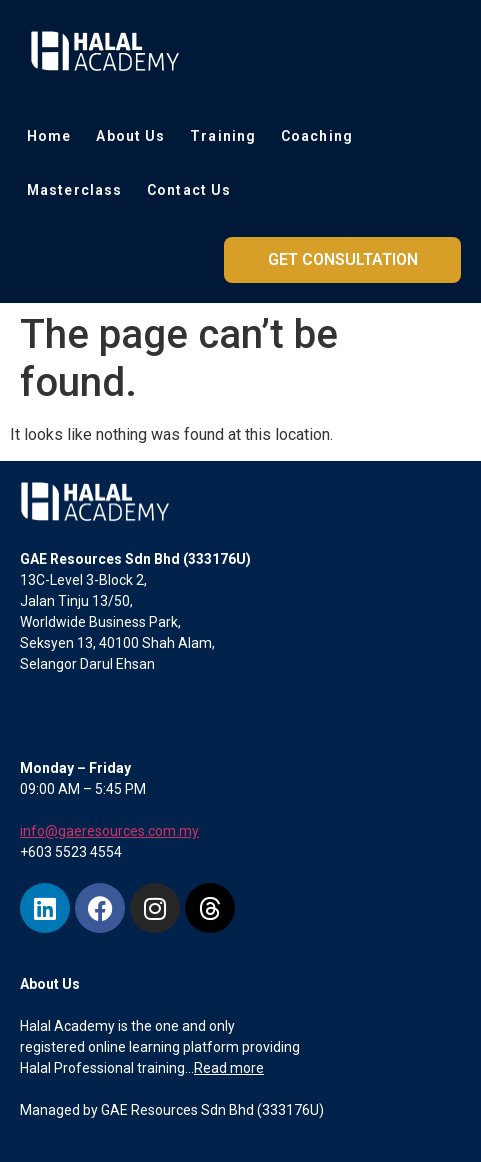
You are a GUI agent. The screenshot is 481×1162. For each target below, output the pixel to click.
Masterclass (74, 190)
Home (49, 136)
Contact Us (189, 190)
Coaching (317, 136)
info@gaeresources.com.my (109, 831)
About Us (130, 136)
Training (223, 136)
